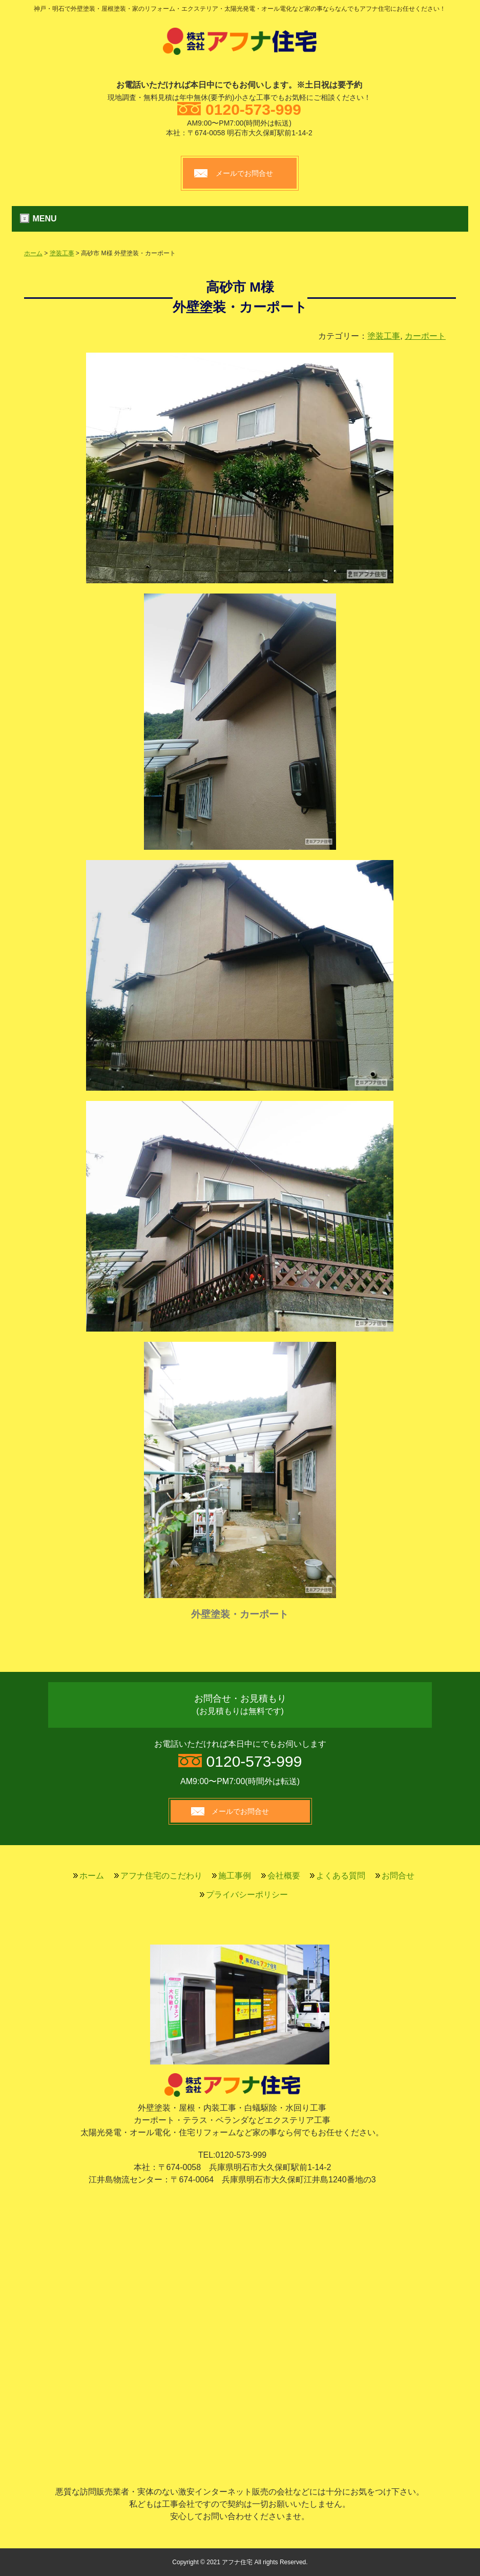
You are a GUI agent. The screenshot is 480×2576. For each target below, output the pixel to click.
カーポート (425, 336)
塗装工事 (62, 253)
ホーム (33, 253)
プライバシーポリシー (247, 1894)
